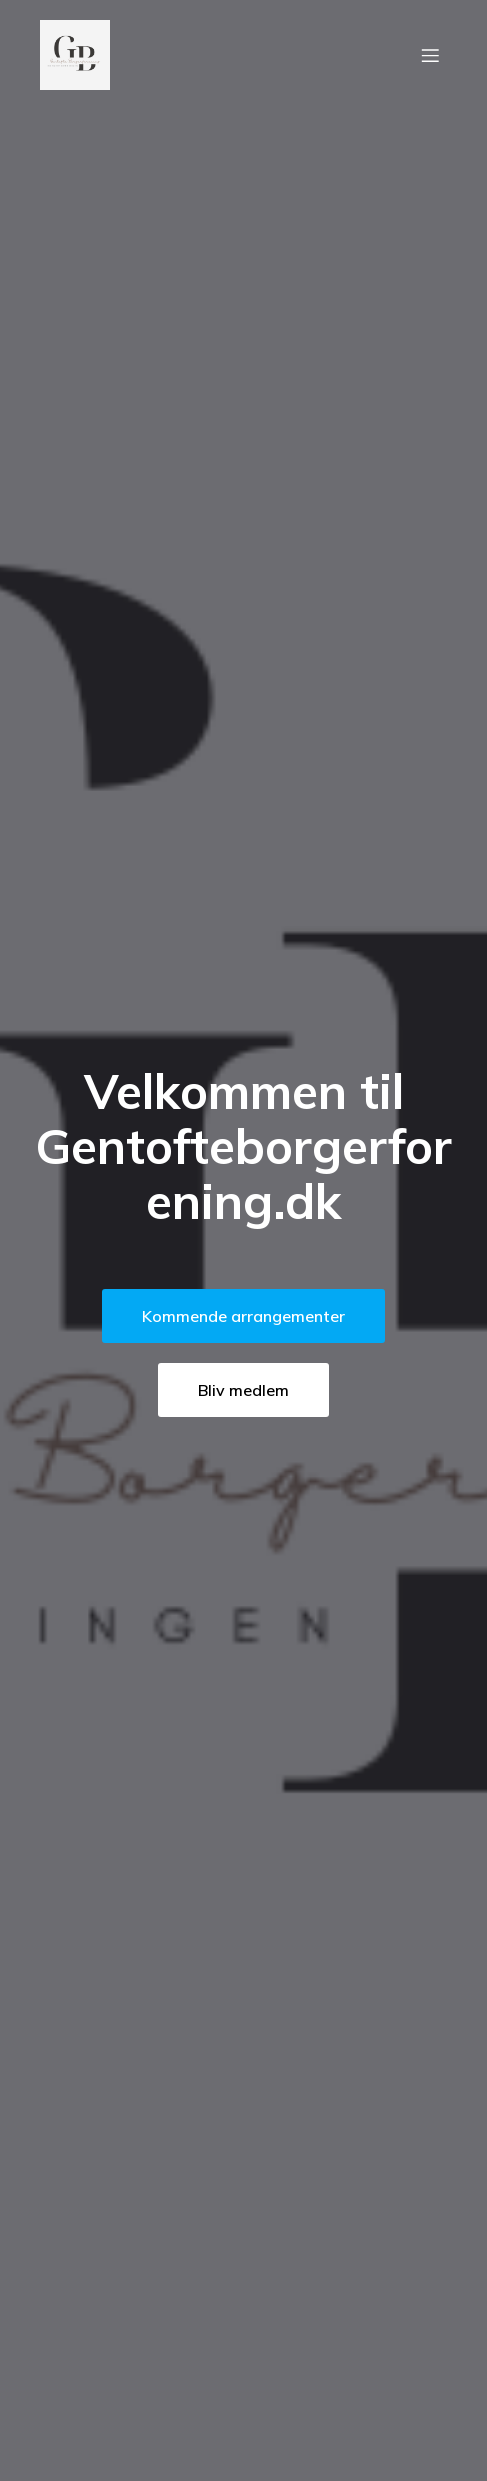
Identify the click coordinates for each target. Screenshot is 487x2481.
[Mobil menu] (430, 55)
